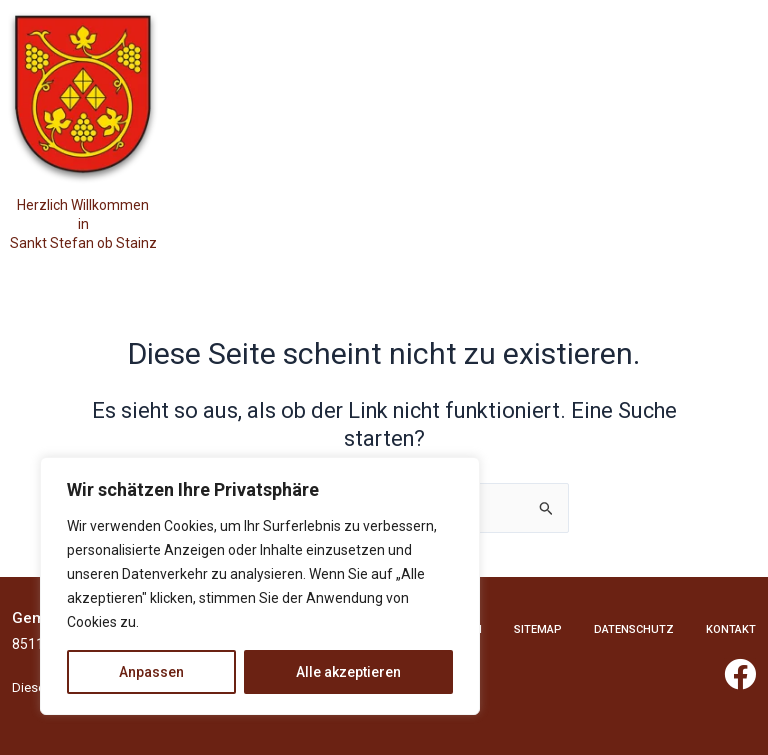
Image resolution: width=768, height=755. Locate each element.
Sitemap (538, 629)
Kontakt (731, 629)
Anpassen (151, 672)
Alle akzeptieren (348, 672)
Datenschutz (634, 629)
